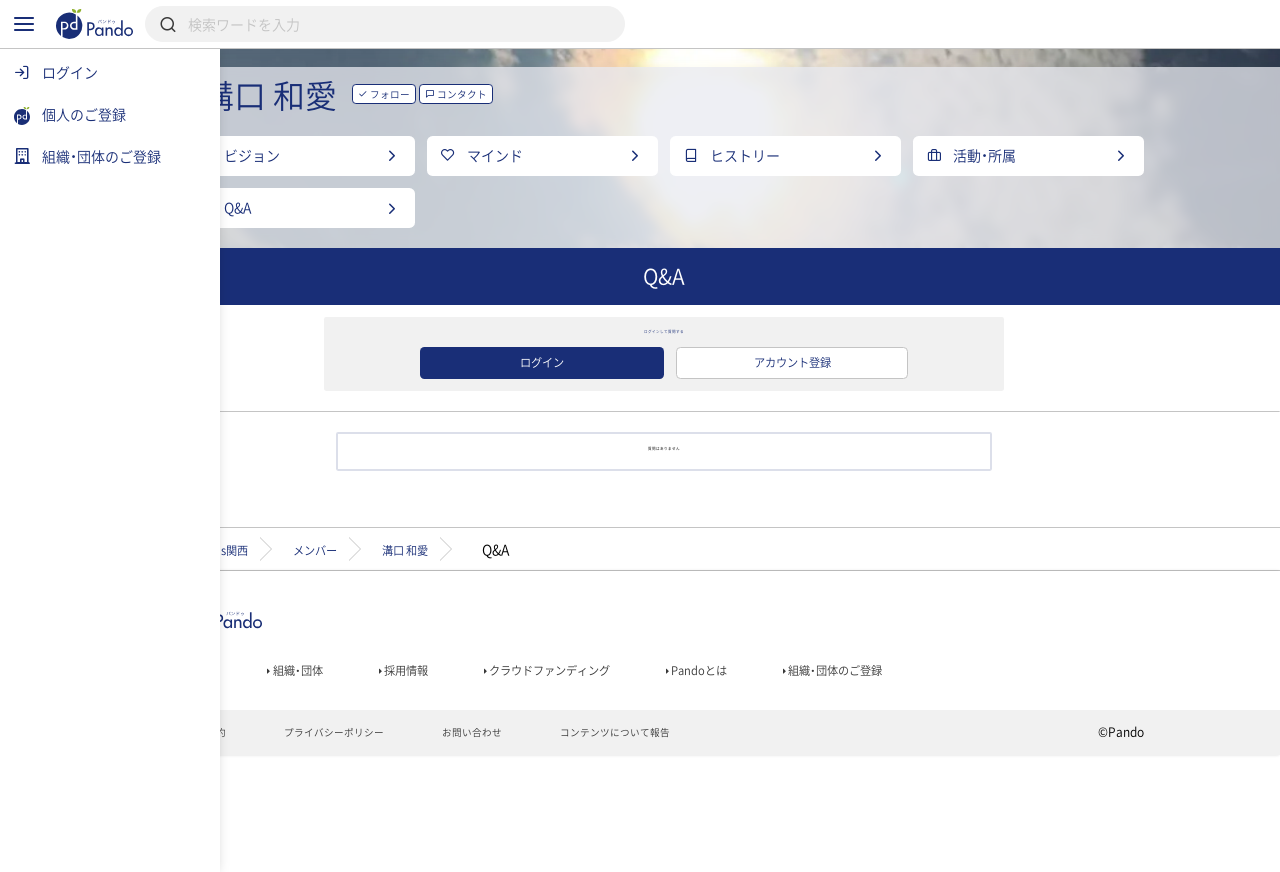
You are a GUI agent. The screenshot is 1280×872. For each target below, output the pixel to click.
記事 (287, 777)
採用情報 (518, 777)
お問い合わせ (593, 848)
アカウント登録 (878, 438)
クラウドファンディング (686, 777)
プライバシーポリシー (438, 848)
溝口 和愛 (547, 650)
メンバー (434, 650)
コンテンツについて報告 (754, 848)
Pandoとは (861, 777)
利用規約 (295, 848)
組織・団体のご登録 (1019, 777)
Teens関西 (317, 650)
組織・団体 (396, 777)
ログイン (628, 438)
